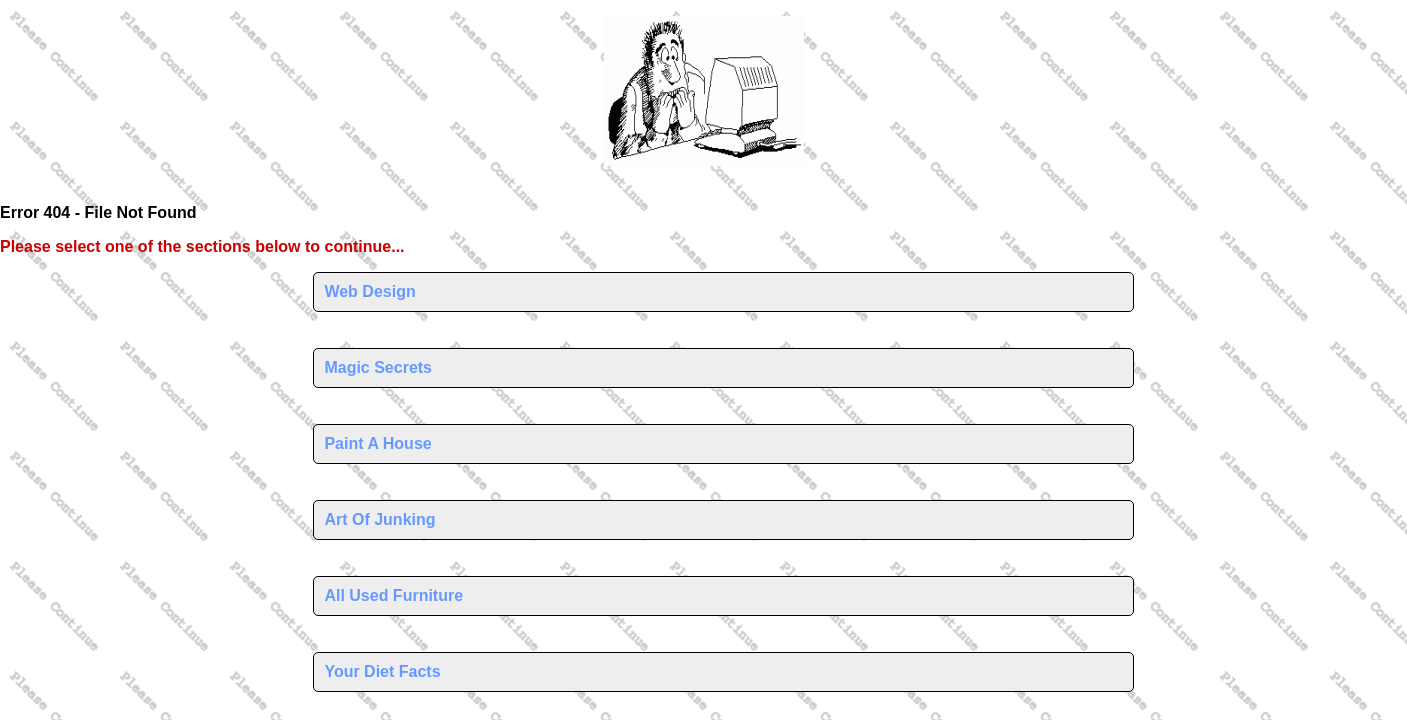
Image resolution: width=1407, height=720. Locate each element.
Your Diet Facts (382, 671)
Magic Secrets (378, 367)
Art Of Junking (379, 519)
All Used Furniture (393, 595)
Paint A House (377, 443)
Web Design (369, 291)
